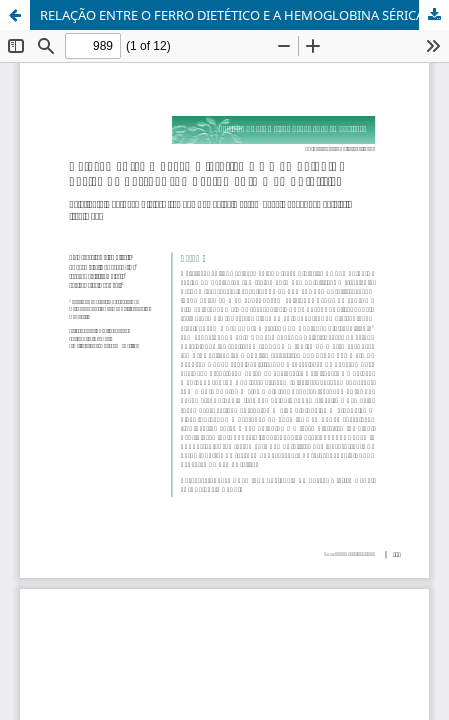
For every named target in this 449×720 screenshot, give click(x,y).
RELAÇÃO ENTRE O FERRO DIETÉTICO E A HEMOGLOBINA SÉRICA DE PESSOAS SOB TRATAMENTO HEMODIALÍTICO (244, 15)
